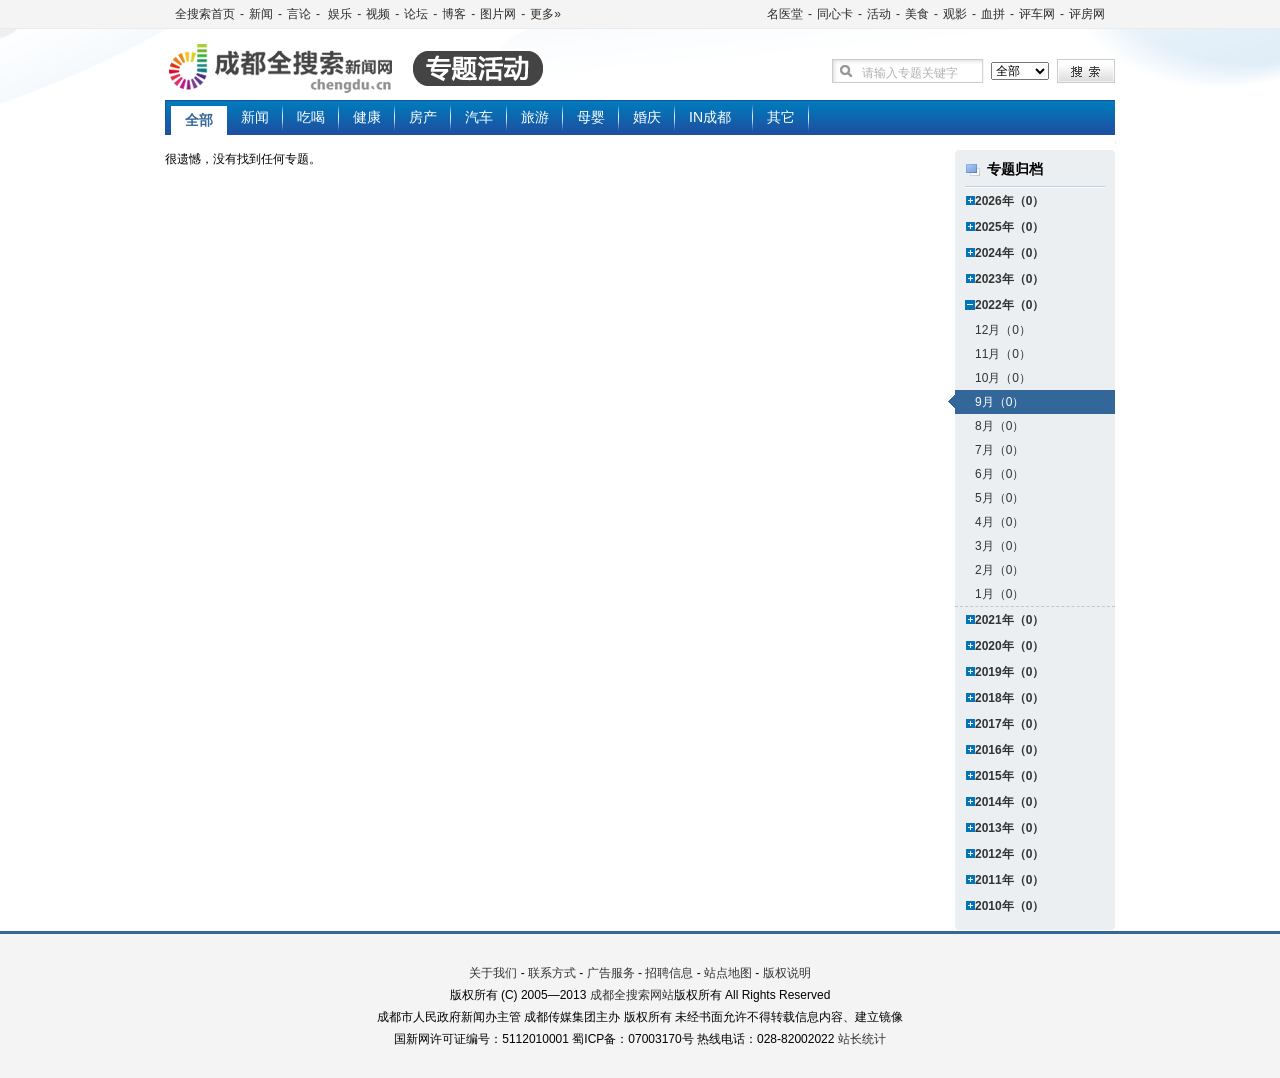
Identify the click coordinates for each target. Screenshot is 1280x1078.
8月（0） (999, 426)
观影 (955, 14)
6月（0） (999, 474)
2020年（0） (1009, 646)
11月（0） (1003, 354)
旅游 (535, 117)
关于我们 (493, 973)
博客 (454, 14)
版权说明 (787, 973)
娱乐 (338, 14)
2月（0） (999, 570)
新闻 (261, 14)
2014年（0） (1009, 802)
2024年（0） (1009, 253)
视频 (378, 14)
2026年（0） (1009, 201)
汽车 (479, 117)
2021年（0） (1009, 620)
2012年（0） (1009, 854)
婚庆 (647, 117)
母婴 (591, 117)
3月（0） (999, 546)
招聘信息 (669, 973)
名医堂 (785, 14)
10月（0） (1003, 378)
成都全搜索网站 (632, 995)
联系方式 (552, 973)
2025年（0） (1009, 227)
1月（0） (999, 594)
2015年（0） (1009, 776)
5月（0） (999, 498)
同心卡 (835, 14)
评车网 (1037, 14)
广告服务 (611, 973)
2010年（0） (1009, 906)
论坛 (416, 14)
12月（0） (1003, 330)
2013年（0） (1009, 828)
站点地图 (728, 973)
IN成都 (710, 117)
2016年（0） (1009, 750)
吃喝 (311, 117)
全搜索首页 (205, 14)
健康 (367, 117)
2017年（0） (1009, 724)
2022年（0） (1009, 305)
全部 (199, 120)
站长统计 (862, 1039)
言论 (299, 14)
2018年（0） (1009, 698)
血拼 (993, 14)
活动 (879, 14)
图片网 (498, 14)
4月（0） (999, 522)
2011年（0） (1009, 880)
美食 (917, 14)
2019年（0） (1009, 672)
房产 (423, 117)
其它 (781, 117)
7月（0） (999, 450)
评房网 (1087, 14)
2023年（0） (1009, 279)
